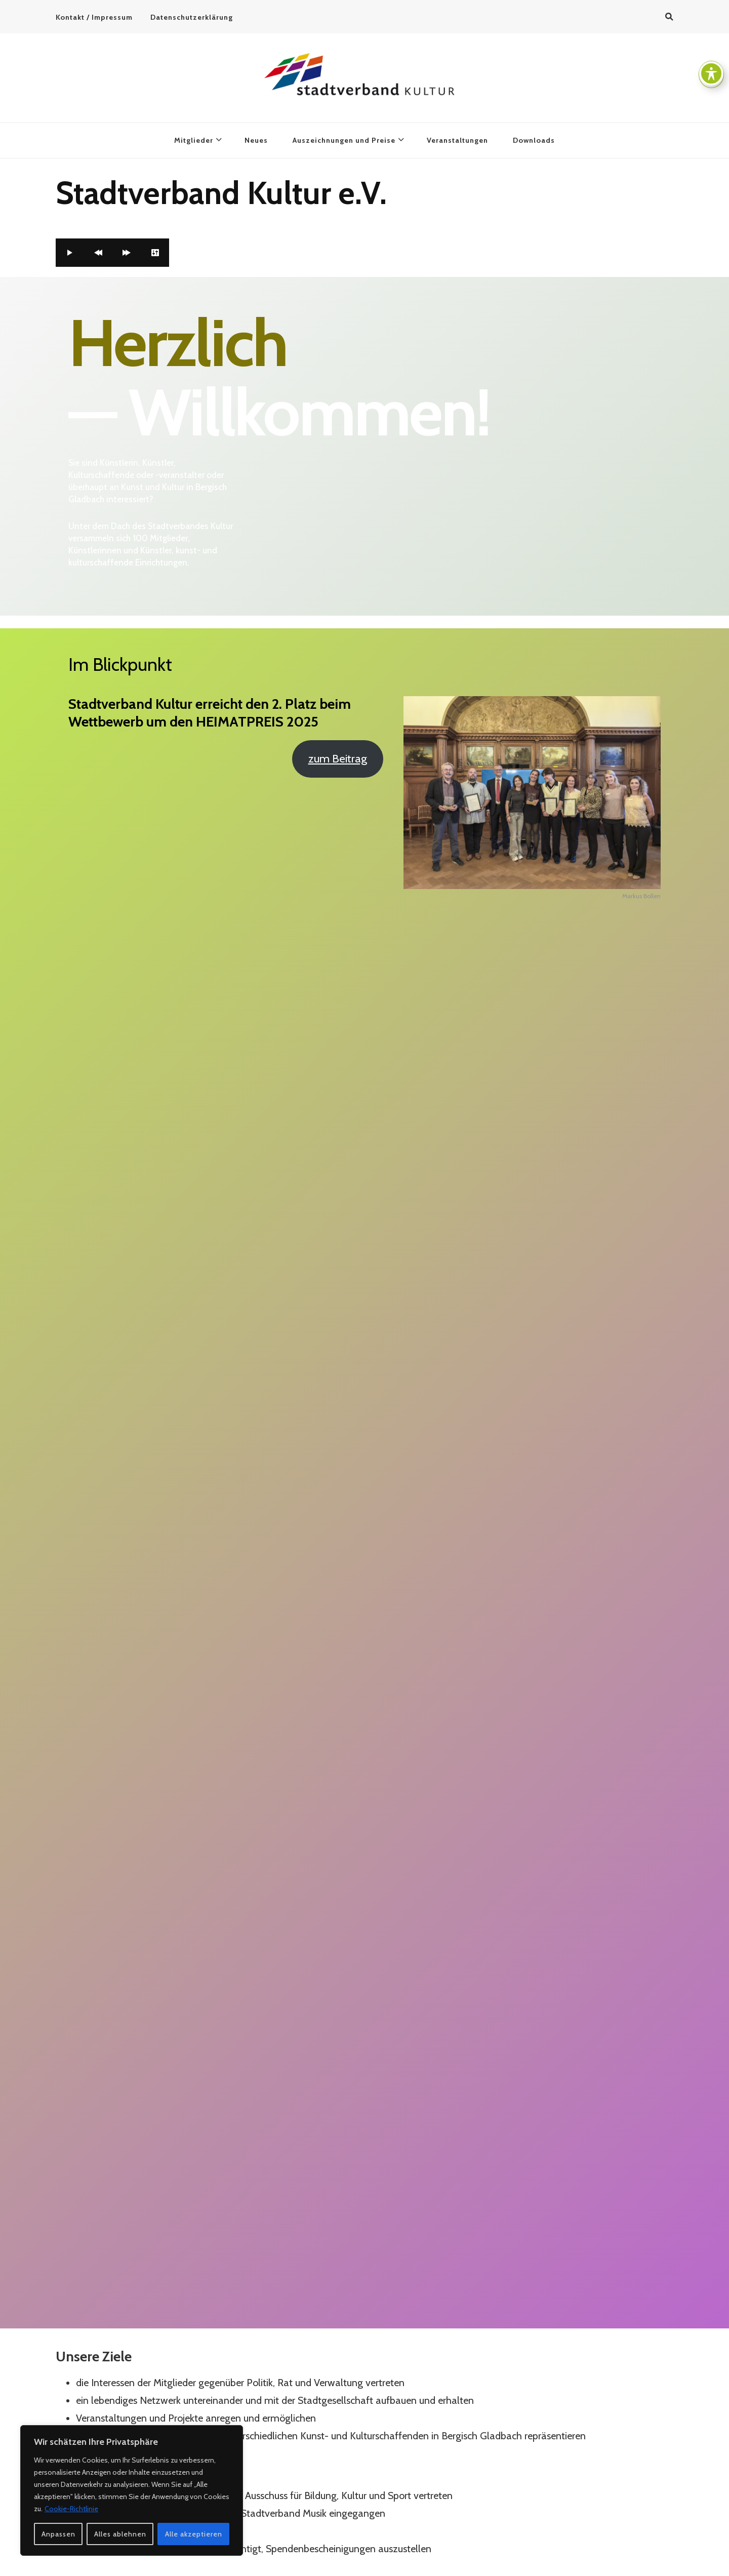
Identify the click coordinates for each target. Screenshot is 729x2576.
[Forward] (126, 252)
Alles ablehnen (120, 2534)
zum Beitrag (337, 758)
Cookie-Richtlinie (71, 2508)
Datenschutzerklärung (191, 17)
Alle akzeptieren (193, 2534)
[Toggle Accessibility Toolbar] (711, 73)
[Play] (70, 252)
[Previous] (98, 252)
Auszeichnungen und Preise (344, 140)
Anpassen (58, 2534)
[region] (131, 2490)
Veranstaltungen (457, 140)
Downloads (534, 140)
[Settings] (155, 252)
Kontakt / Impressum (94, 17)
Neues (256, 140)
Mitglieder (193, 140)
